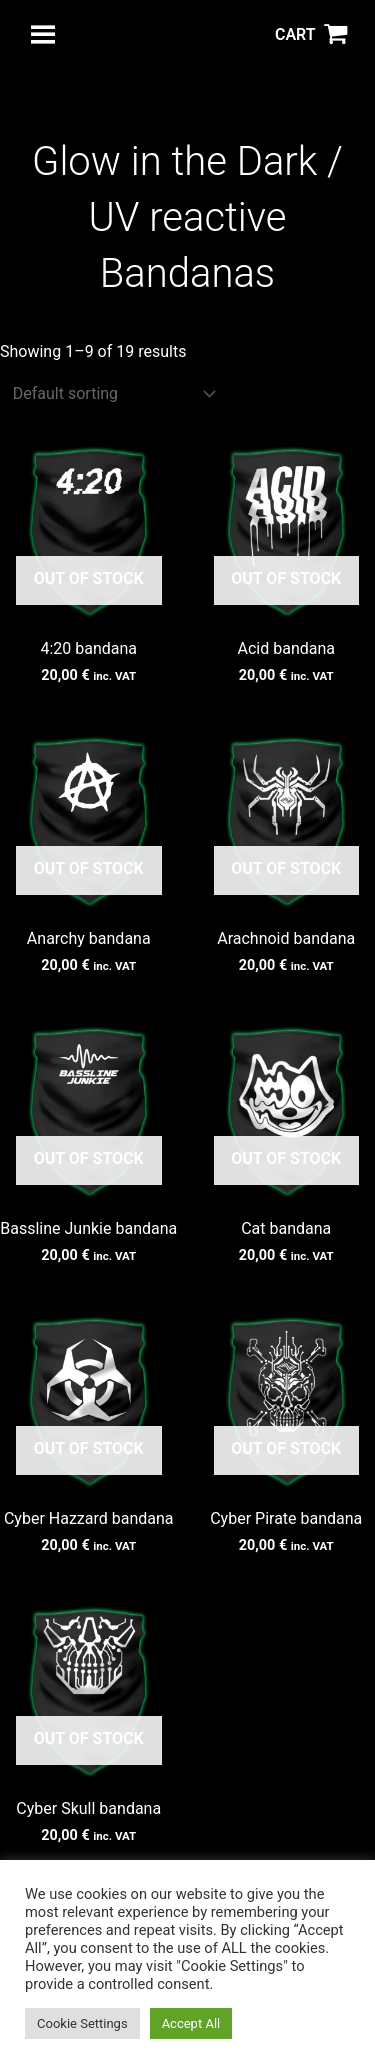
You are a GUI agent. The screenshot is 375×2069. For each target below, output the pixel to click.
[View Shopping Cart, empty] (311, 35)
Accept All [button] (191, 2023)
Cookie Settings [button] (82, 2023)
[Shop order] (110, 393)
